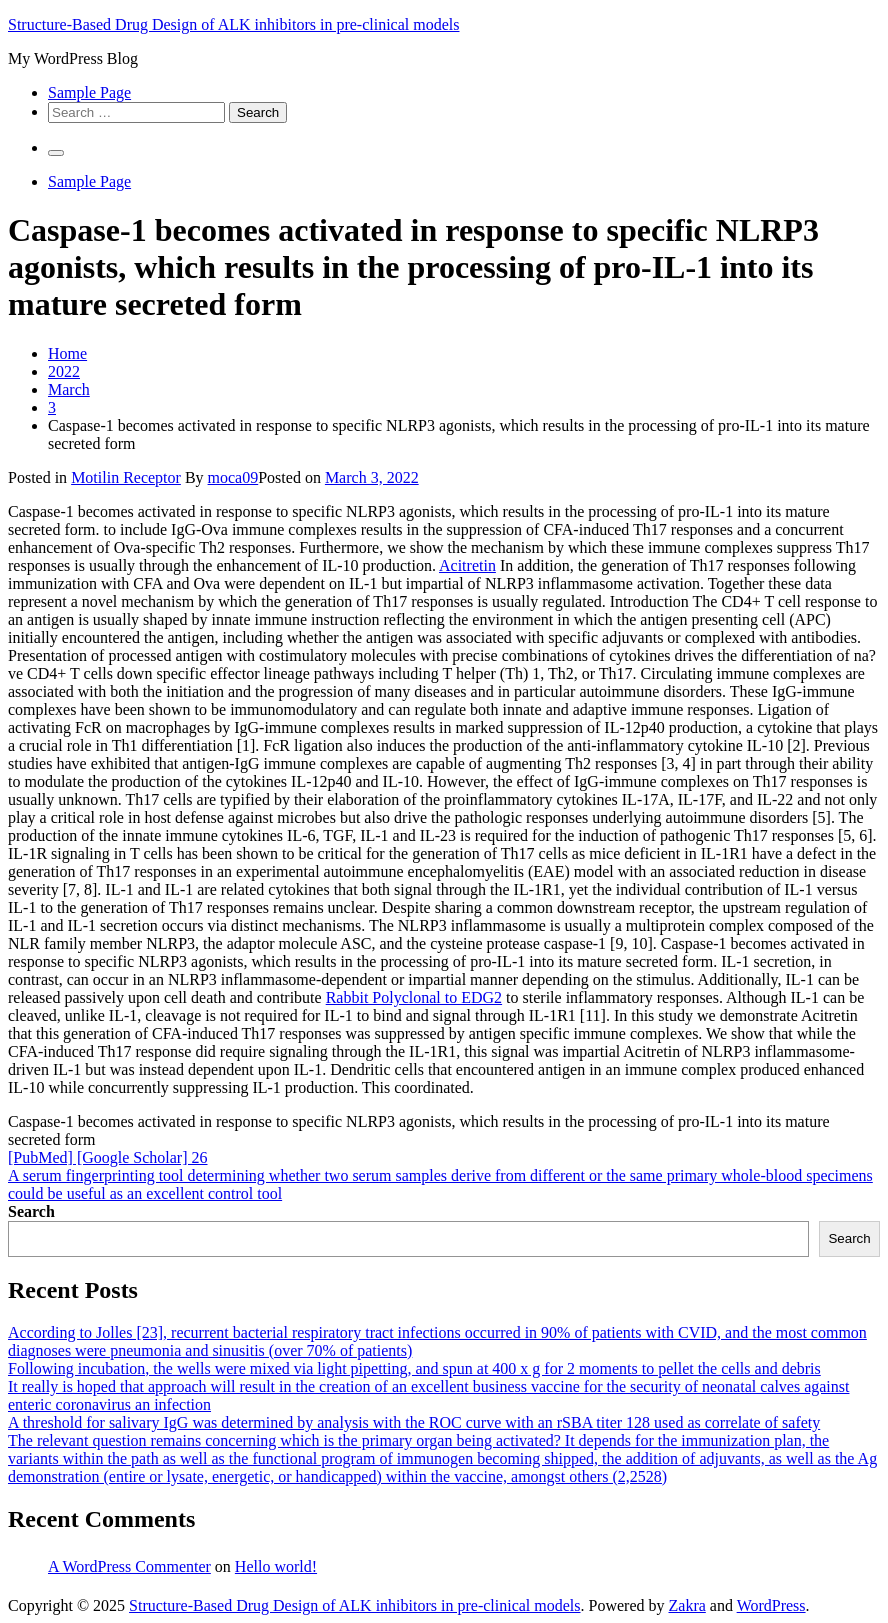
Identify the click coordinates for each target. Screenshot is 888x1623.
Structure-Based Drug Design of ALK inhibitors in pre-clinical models (233, 24)
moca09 (233, 477)
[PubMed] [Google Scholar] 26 (108, 1157)
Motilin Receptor (126, 477)
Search (31, 1211)
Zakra (687, 1605)
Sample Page (89, 92)
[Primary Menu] (56, 153)
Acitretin (467, 565)
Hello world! (276, 1566)
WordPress (771, 1605)
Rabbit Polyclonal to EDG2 (414, 997)
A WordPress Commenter (129, 1566)
